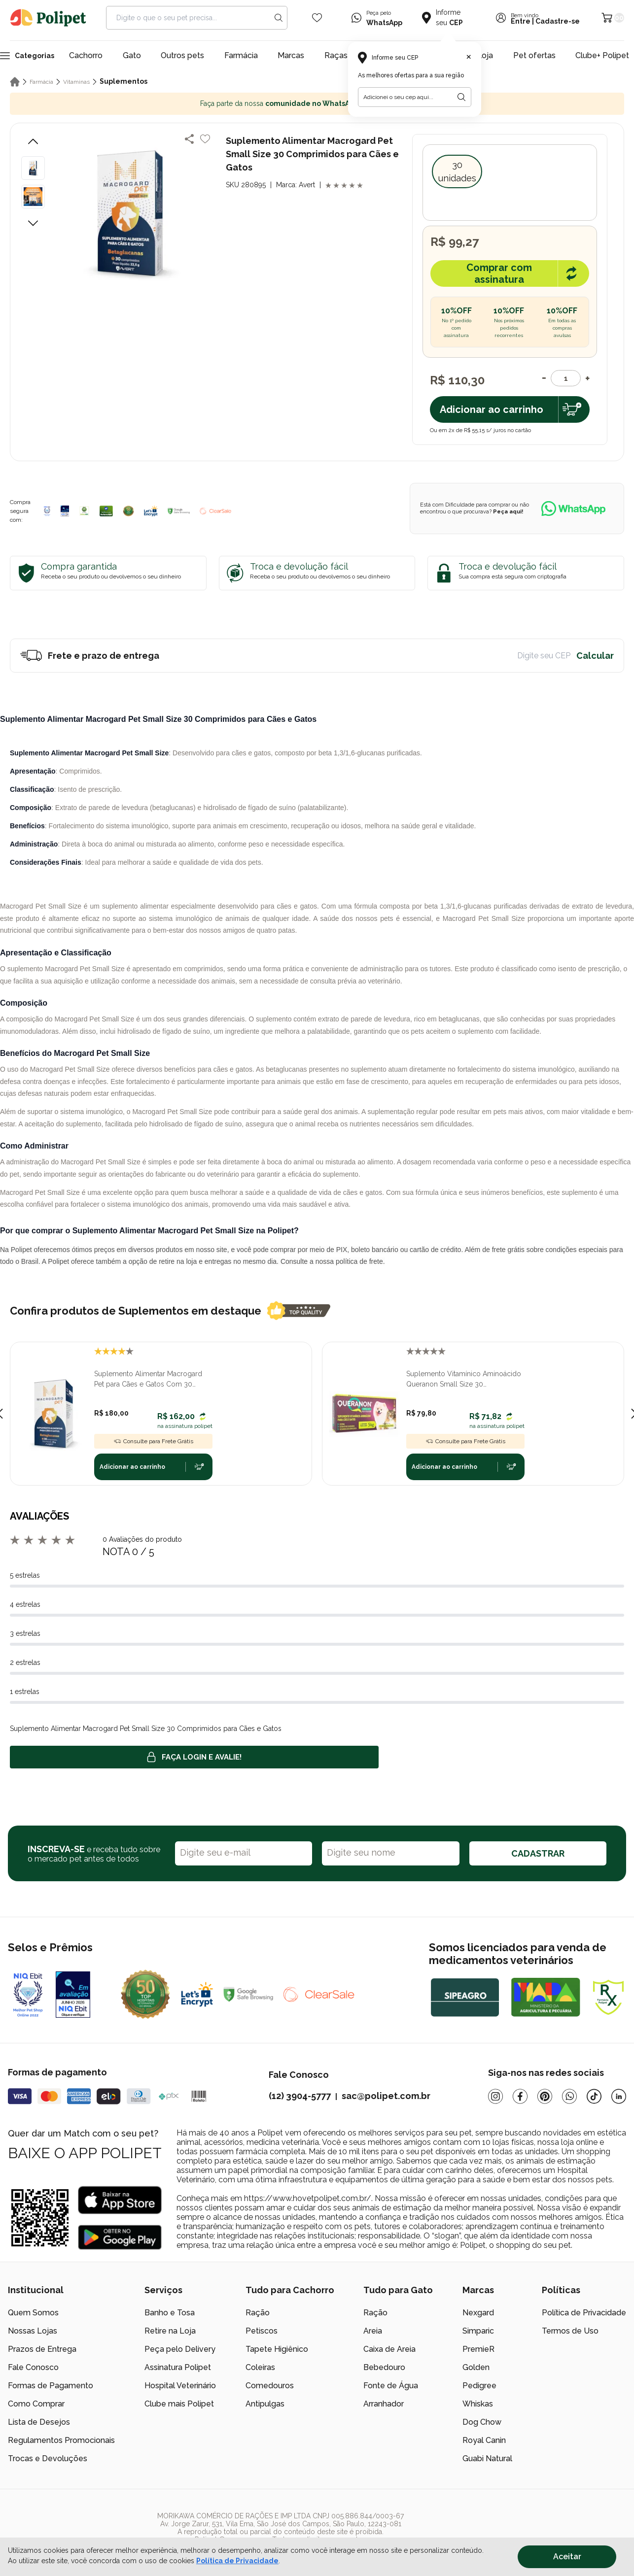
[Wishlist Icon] (317, 18)
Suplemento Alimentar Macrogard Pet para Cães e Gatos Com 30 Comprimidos (148, 1380)
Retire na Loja (170, 2331)
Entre (520, 21)
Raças (336, 55)
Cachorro (86, 55)
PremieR (478, 2349)
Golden (476, 2367)
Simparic (478, 2331)
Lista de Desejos (39, 2422)
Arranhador (383, 2403)
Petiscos (262, 2331)
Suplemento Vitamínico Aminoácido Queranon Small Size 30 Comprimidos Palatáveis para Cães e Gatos (464, 1380)
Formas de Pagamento (50, 2385)
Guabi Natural (487, 2458)
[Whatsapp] (569, 2096)
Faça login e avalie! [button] (194, 1757)
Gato (132, 55)
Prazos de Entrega (42, 2349)
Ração (258, 2312)
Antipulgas (265, 2403)
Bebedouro (384, 2367)
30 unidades (457, 171)
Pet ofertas (534, 55)
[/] (565, 2528)
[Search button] (278, 18)
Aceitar (567, 2556)
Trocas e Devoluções (47, 2458)
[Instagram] (495, 2096)
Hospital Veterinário (180, 2385)
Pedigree (479, 2385)
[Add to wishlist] (205, 139)
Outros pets (182, 55)
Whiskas (477, 2403)
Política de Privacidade (584, 2312)
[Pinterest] (544, 2096)
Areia (372, 2331)
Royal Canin (484, 2440)
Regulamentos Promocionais (61, 2440)
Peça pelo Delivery (179, 2349)
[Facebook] (520, 2096)
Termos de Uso (570, 2331)
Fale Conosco (33, 2367)
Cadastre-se (557, 21)
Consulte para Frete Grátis (153, 1441)
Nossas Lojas (32, 2331)
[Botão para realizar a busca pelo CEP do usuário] (461, 97)
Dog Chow (481, 2422)
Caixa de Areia (389, 2349)
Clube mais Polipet (179, 2403)
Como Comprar (36, 2403)
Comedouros (270, 2385)
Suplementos (123, 81)
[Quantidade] (566, 378)
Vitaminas (76, 81)
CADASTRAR (537, 1853)
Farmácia (241, 55)
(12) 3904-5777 (300, 2096)
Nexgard (478, 2312)
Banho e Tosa (169, 2312)
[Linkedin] (618, 2096)
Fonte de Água (390, 2385)
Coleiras (260, 2367)
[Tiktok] (594, 2096)
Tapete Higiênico (277, 2349)
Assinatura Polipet (177, 2367)
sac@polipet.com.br (386, 2096)
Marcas (291, 55)
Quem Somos (33, 2312)
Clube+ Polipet (602, 55)
